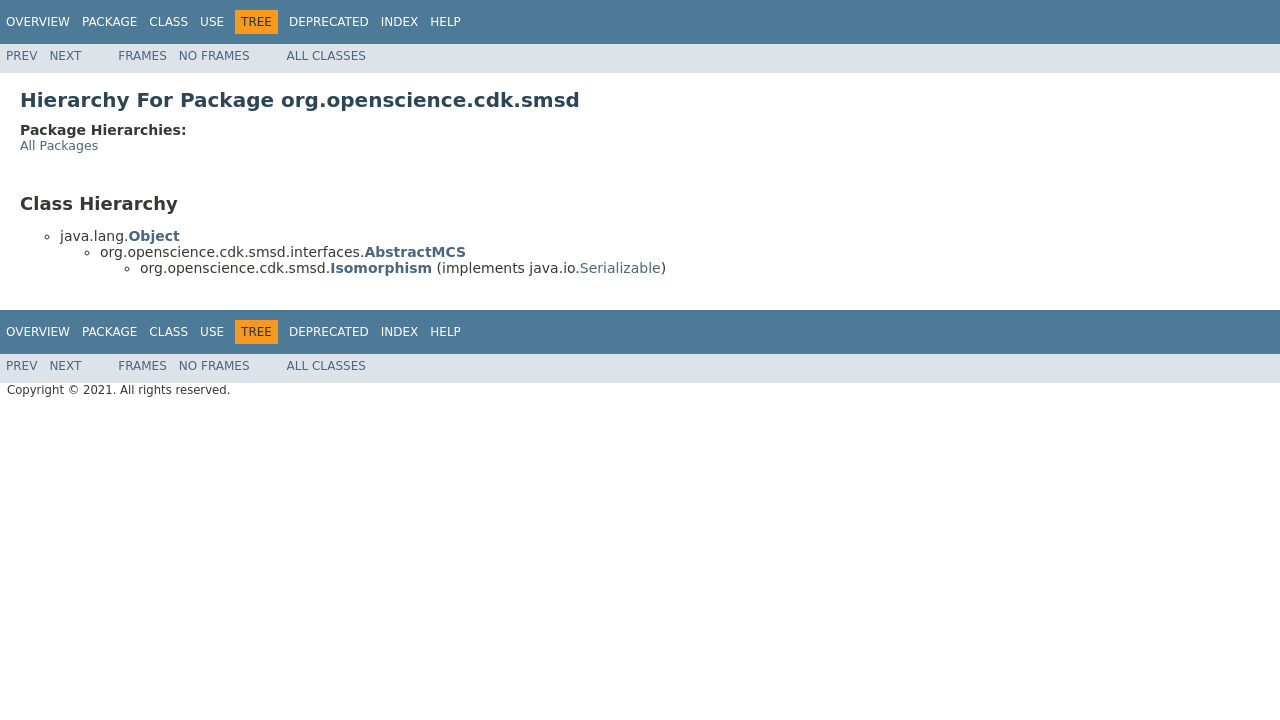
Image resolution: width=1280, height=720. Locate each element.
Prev (21, 56)
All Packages (59, 145)
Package (109, 22)
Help (445, 22)
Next (65, 56)
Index (400, 22)
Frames (142, 56)
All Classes (326, 56)
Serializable (620, 268)
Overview (38, 22)
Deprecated (329, 22)
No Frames (214, 56)
